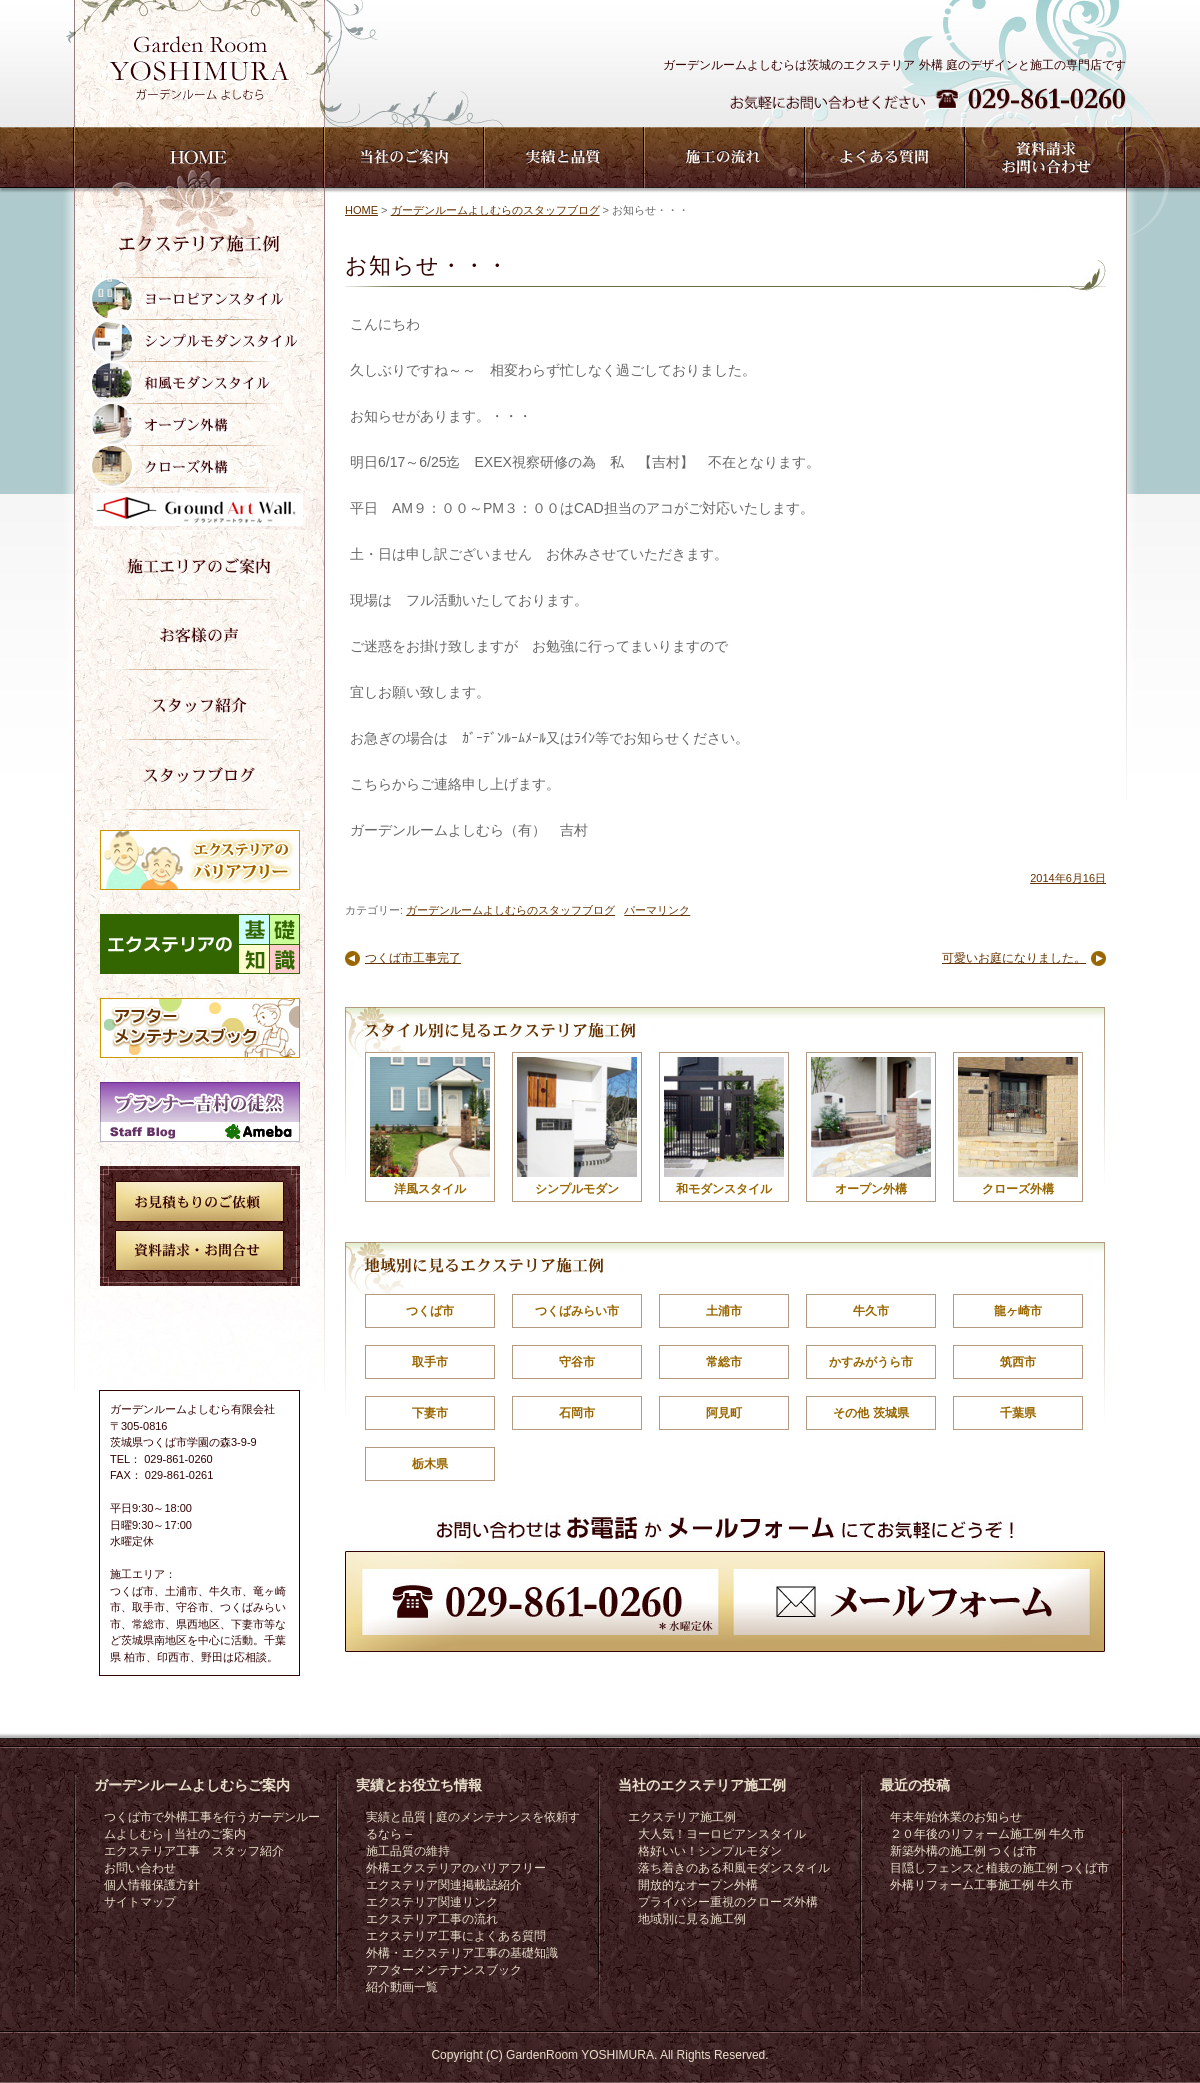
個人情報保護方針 (152, 1885)
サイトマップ (140, 1902)
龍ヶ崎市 (1018, 1311)
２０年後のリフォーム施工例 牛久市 (987, 1834)
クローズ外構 (1018, 1126)
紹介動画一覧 (402, 1987)
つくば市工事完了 (413, 958)
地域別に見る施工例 (692, 1919)
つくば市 (430, 1311)
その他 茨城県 (870, 1413)
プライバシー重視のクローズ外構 (728, 1902)
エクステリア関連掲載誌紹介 (444, 1885)
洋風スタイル (430, 1126)
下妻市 (430, 1413)
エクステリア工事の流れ (432, 1919)
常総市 (724, 1362)
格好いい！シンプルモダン (710, 1851)
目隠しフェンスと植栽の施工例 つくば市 (999, 1868)
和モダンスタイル (724, 1126)
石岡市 (577, 1413)
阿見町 (724, 1413)
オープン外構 (871, 1126)
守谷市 (577, 1362)
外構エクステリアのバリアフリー (456, 1868)
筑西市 (1018, 1362)
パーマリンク (657, 910)
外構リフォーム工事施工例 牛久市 (981, 1885)
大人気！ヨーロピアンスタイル (722, 1834)
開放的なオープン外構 (698, 1885)
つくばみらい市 (577, 1311)
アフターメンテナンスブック (444, 1970)
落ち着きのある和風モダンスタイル (734, 1868)
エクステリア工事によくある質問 (456, 1936)
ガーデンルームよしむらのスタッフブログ (495, 210)
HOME (361, 210)
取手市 (430, 1362)
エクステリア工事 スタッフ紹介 (194, 1851)
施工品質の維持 (408, 1851)
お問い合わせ (140, 1868)
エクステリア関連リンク (432, 1902)
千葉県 (1018, 1413)
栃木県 (430, 1464)
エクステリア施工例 (682, 1817)
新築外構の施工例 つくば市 (963, 1851)
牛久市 (871, 1311)
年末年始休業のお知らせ (956, 1817)
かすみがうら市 (871, 1362)
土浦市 (724, 1311)
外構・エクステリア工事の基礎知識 (462, 1953)
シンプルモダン (577, 1126)
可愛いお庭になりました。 (1014, 958)
